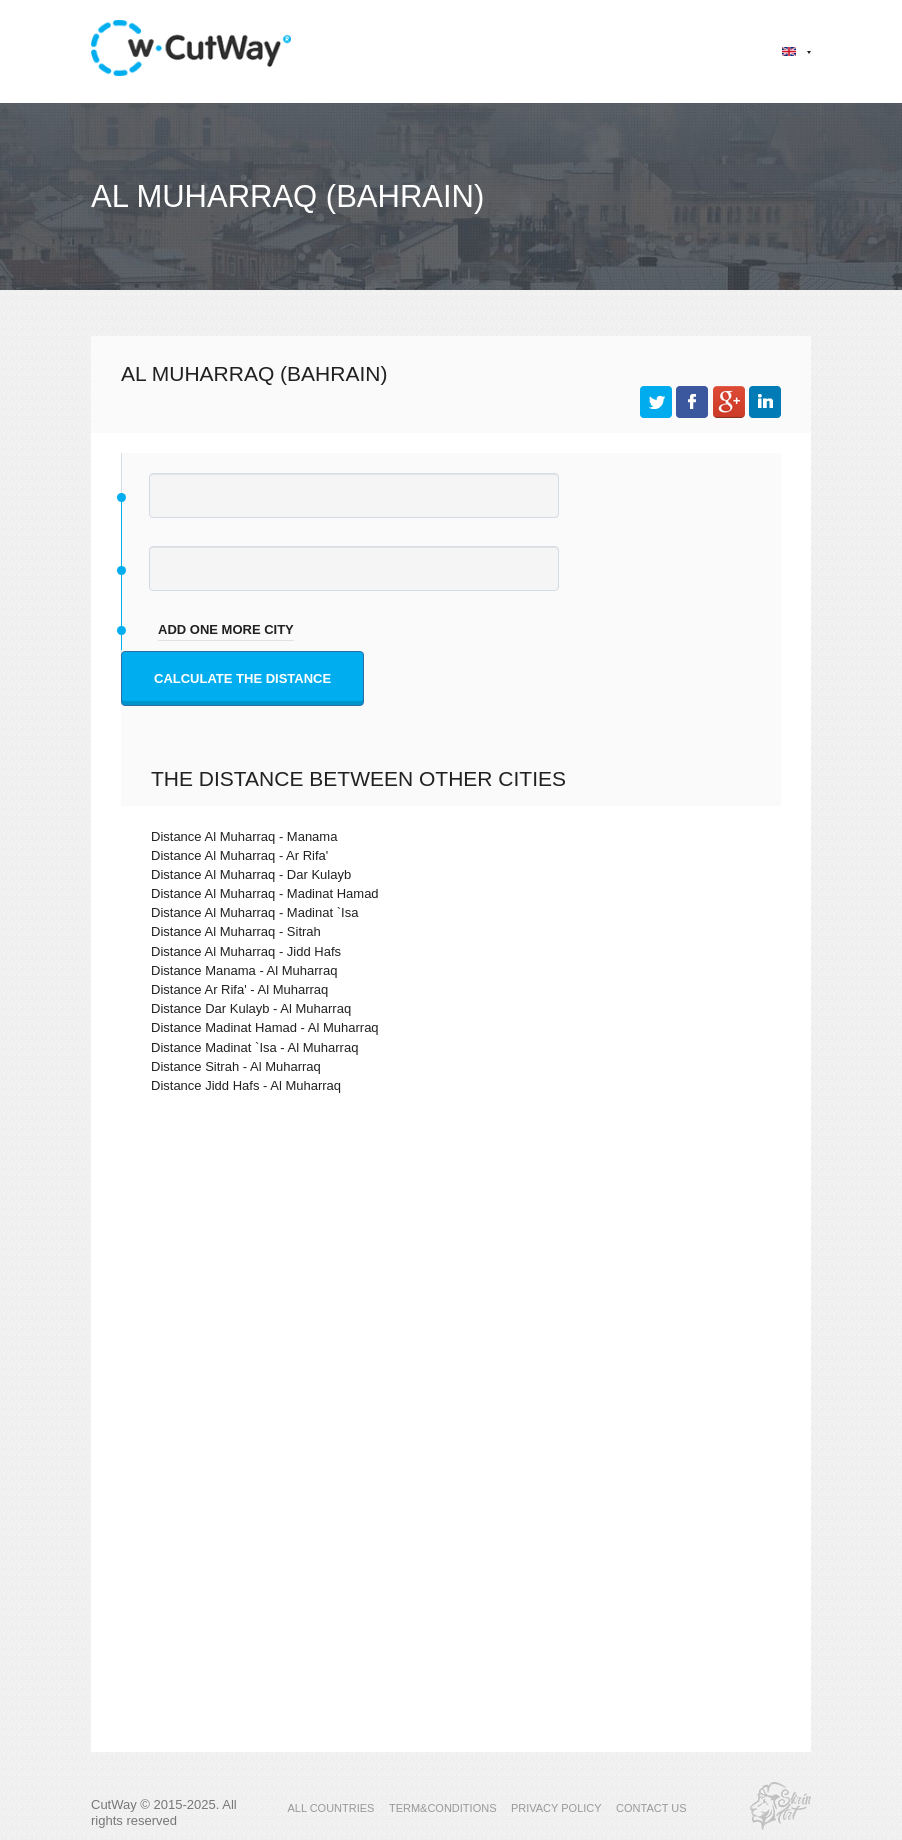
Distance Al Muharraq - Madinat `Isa (254, 912)
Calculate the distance (242, 678)
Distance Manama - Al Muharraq (244, 970)
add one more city (226, 629)
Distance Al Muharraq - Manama (244, 836)
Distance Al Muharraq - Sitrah (236, 931)
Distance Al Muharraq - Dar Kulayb (251, 874)
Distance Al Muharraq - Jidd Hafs (246, 951)
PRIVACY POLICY (556, 1808)
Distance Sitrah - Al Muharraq (236, 1066)
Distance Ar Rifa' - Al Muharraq (239, 989)
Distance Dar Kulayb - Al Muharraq (251, 1008)
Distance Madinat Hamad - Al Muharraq (265, 1027)
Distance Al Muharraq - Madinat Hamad (265, 893)
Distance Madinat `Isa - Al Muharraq (254, 1047)
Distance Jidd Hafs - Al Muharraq (246, 1085)
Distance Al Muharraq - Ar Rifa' (239, 855)
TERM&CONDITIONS (443, 1808)
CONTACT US (651, 1808)
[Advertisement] (451, 1283)
